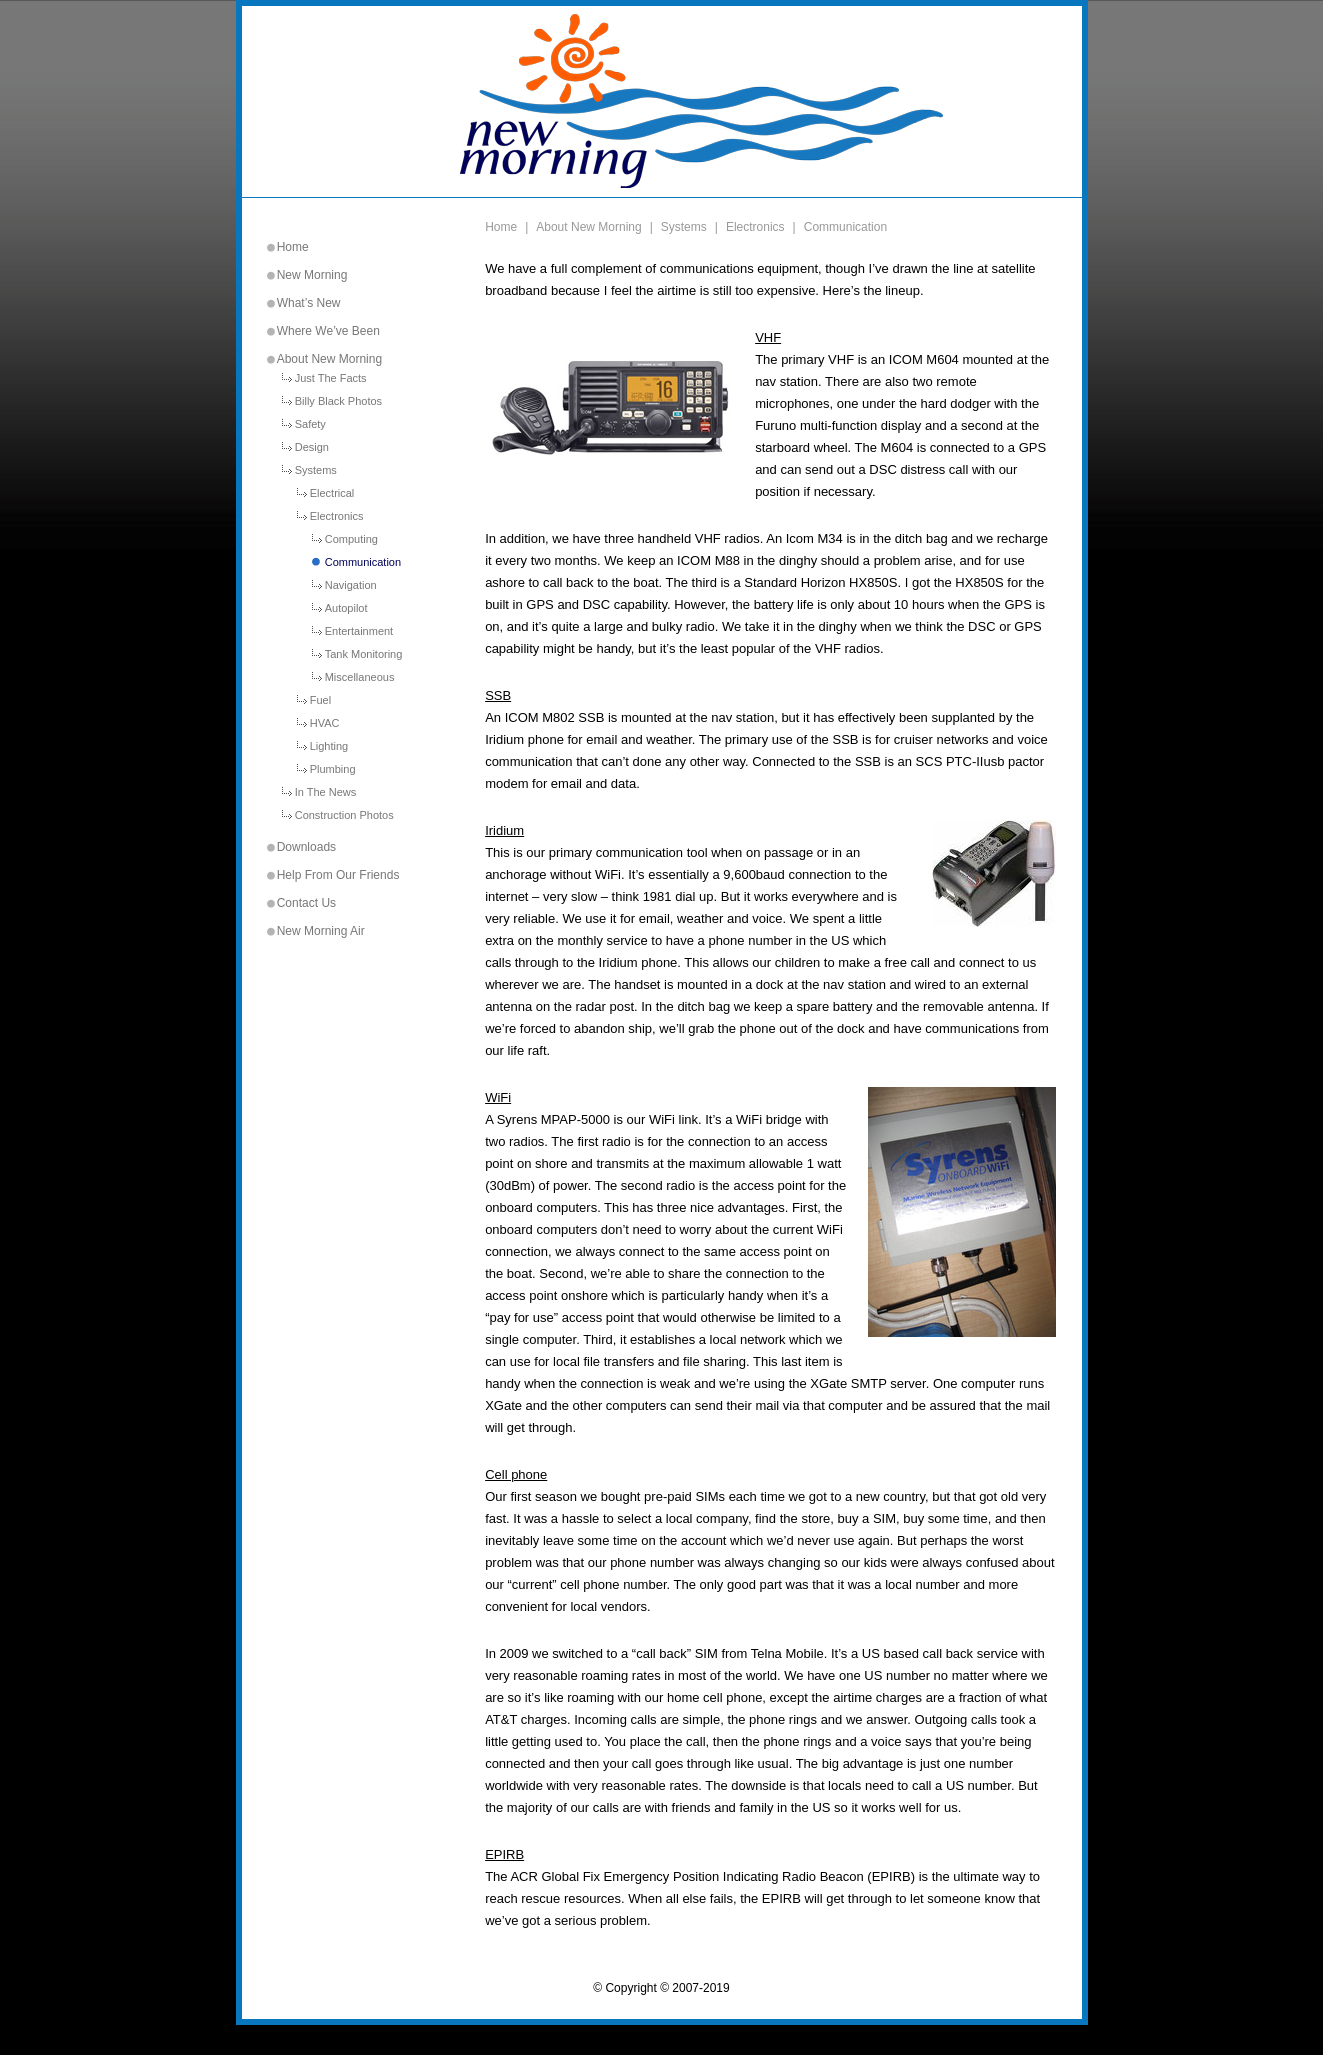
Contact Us (306, 903)
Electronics (337, 516)
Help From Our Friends (338, 875)
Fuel (320, 700)
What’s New (309, 303)
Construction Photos (344, 815)
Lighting (329, 746)
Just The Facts (331, 378)
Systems (316, 470)
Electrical (332, 493)
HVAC (325, 723)
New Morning (312, 275)
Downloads (306, 847)
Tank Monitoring (364, 654)
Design (312, 447)
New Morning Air (321, 931)
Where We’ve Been (328, 331)
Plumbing (333, 769)
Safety (310, 424)
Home (293, 247)
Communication (363, 562)
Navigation (351, 585)
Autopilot (346, 608)
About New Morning (329, 359)
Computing (351, 539)
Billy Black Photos (338, 401)
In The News (326, 792)
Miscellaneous (360, 677)
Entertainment (359, 631)
